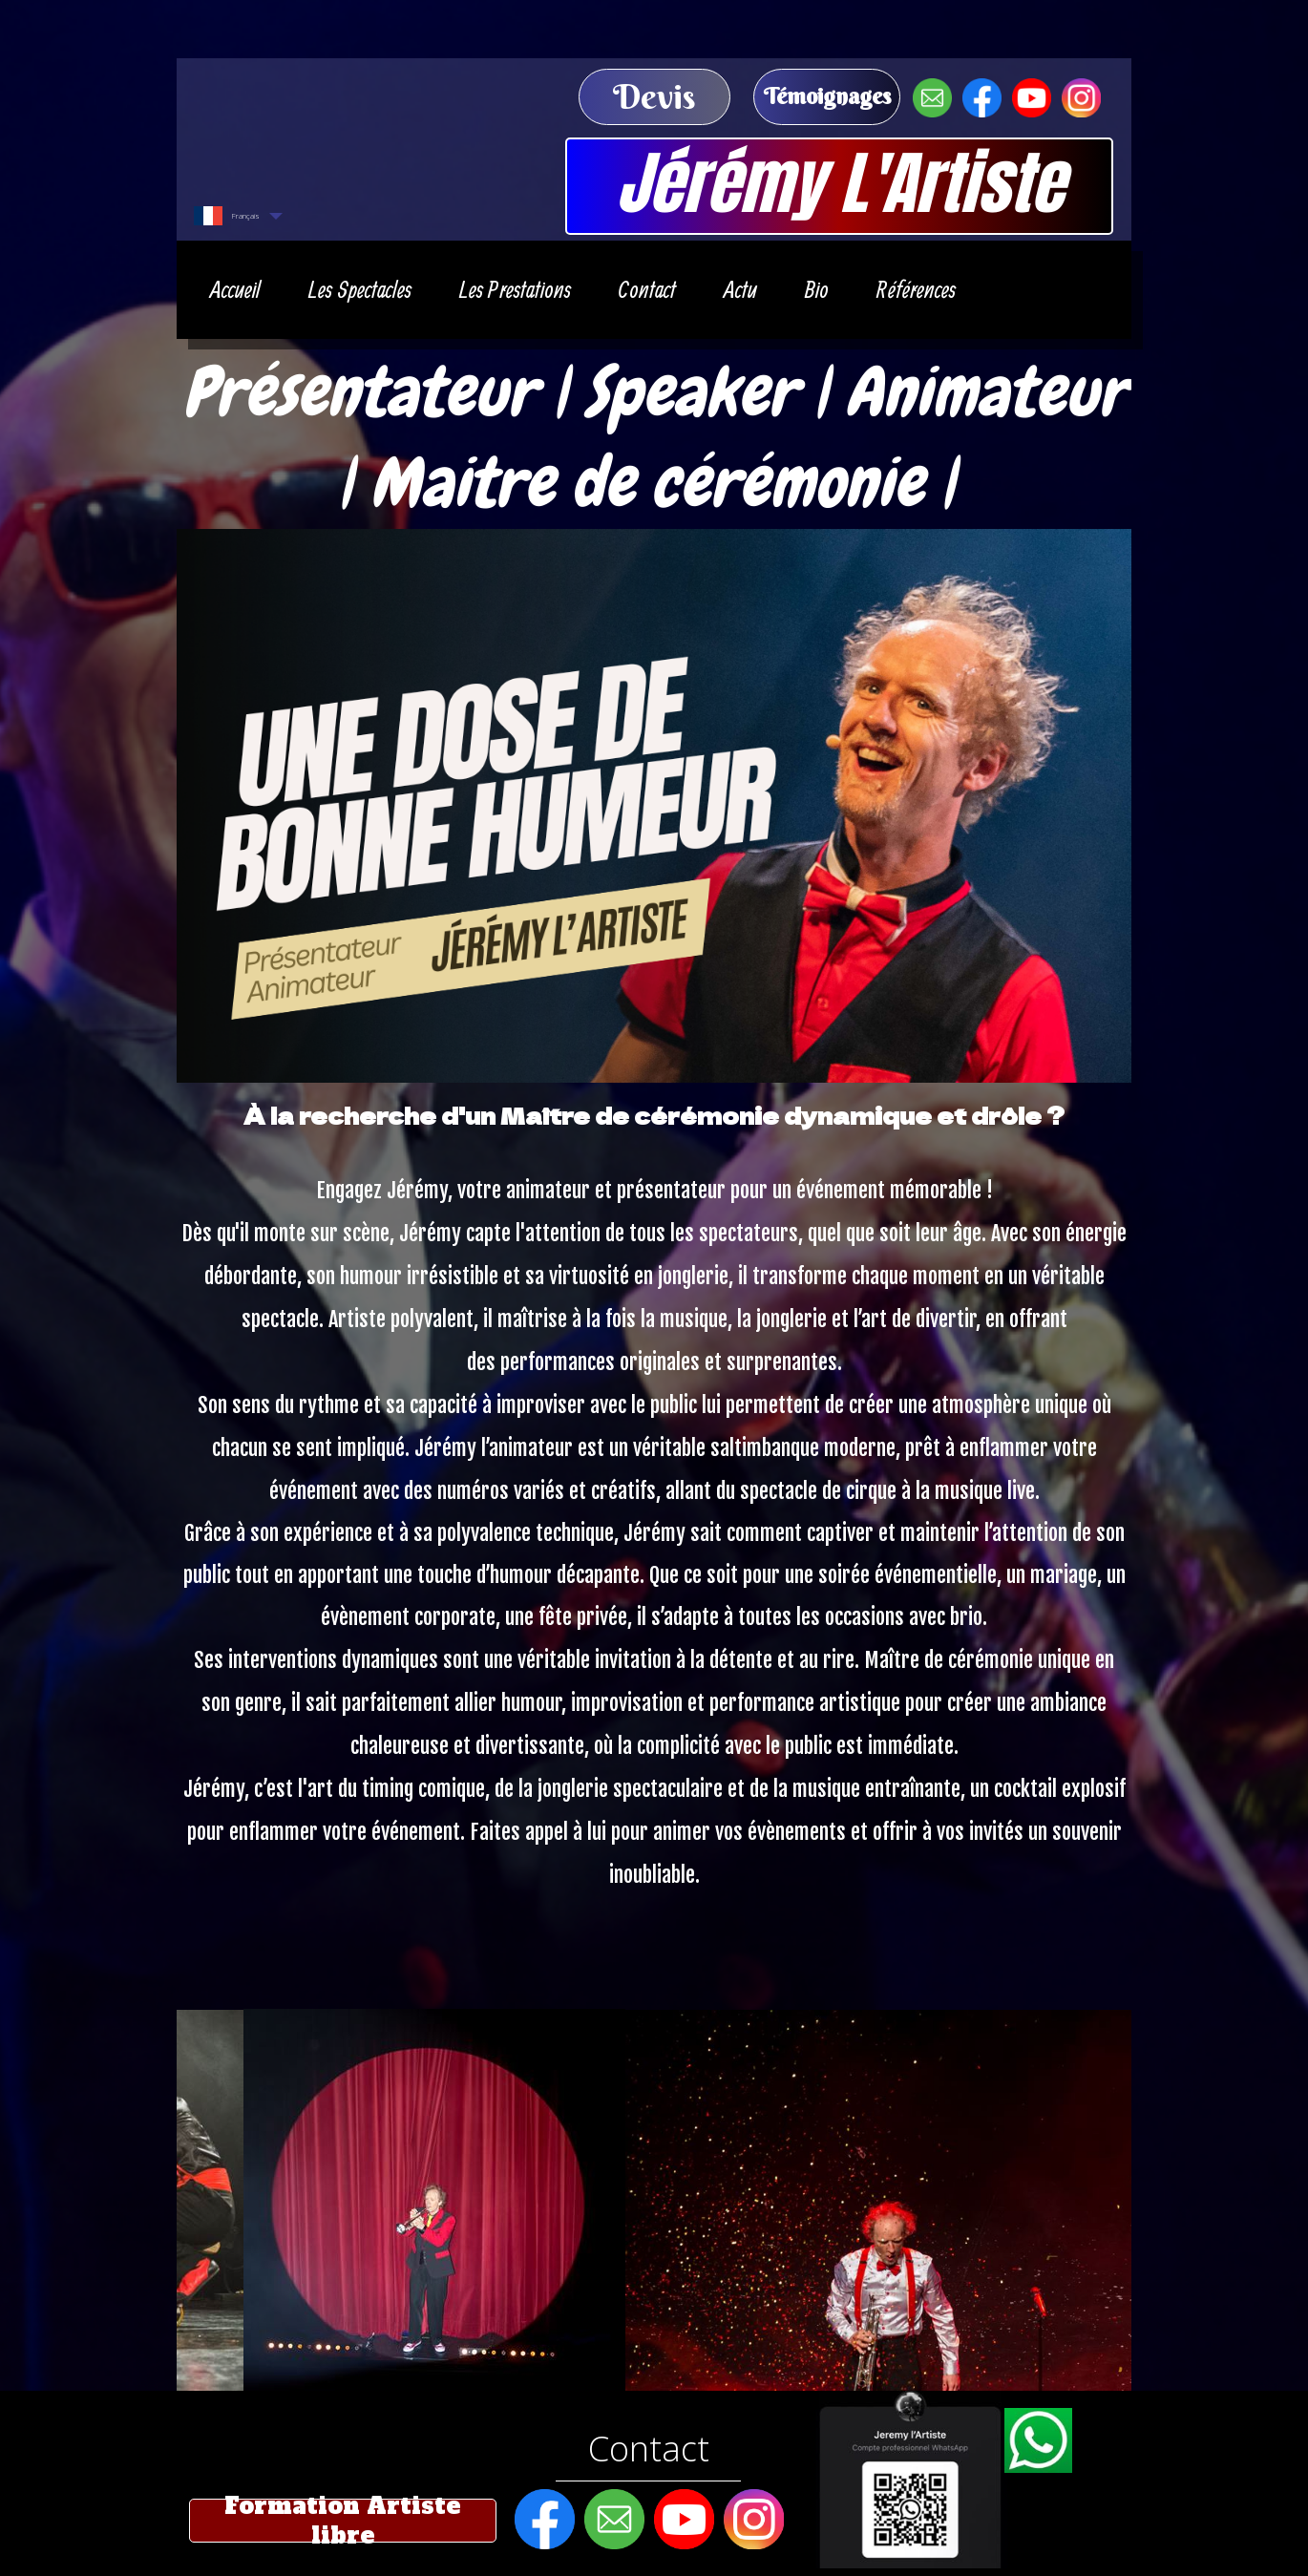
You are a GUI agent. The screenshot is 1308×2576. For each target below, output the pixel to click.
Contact (648, 2448)
